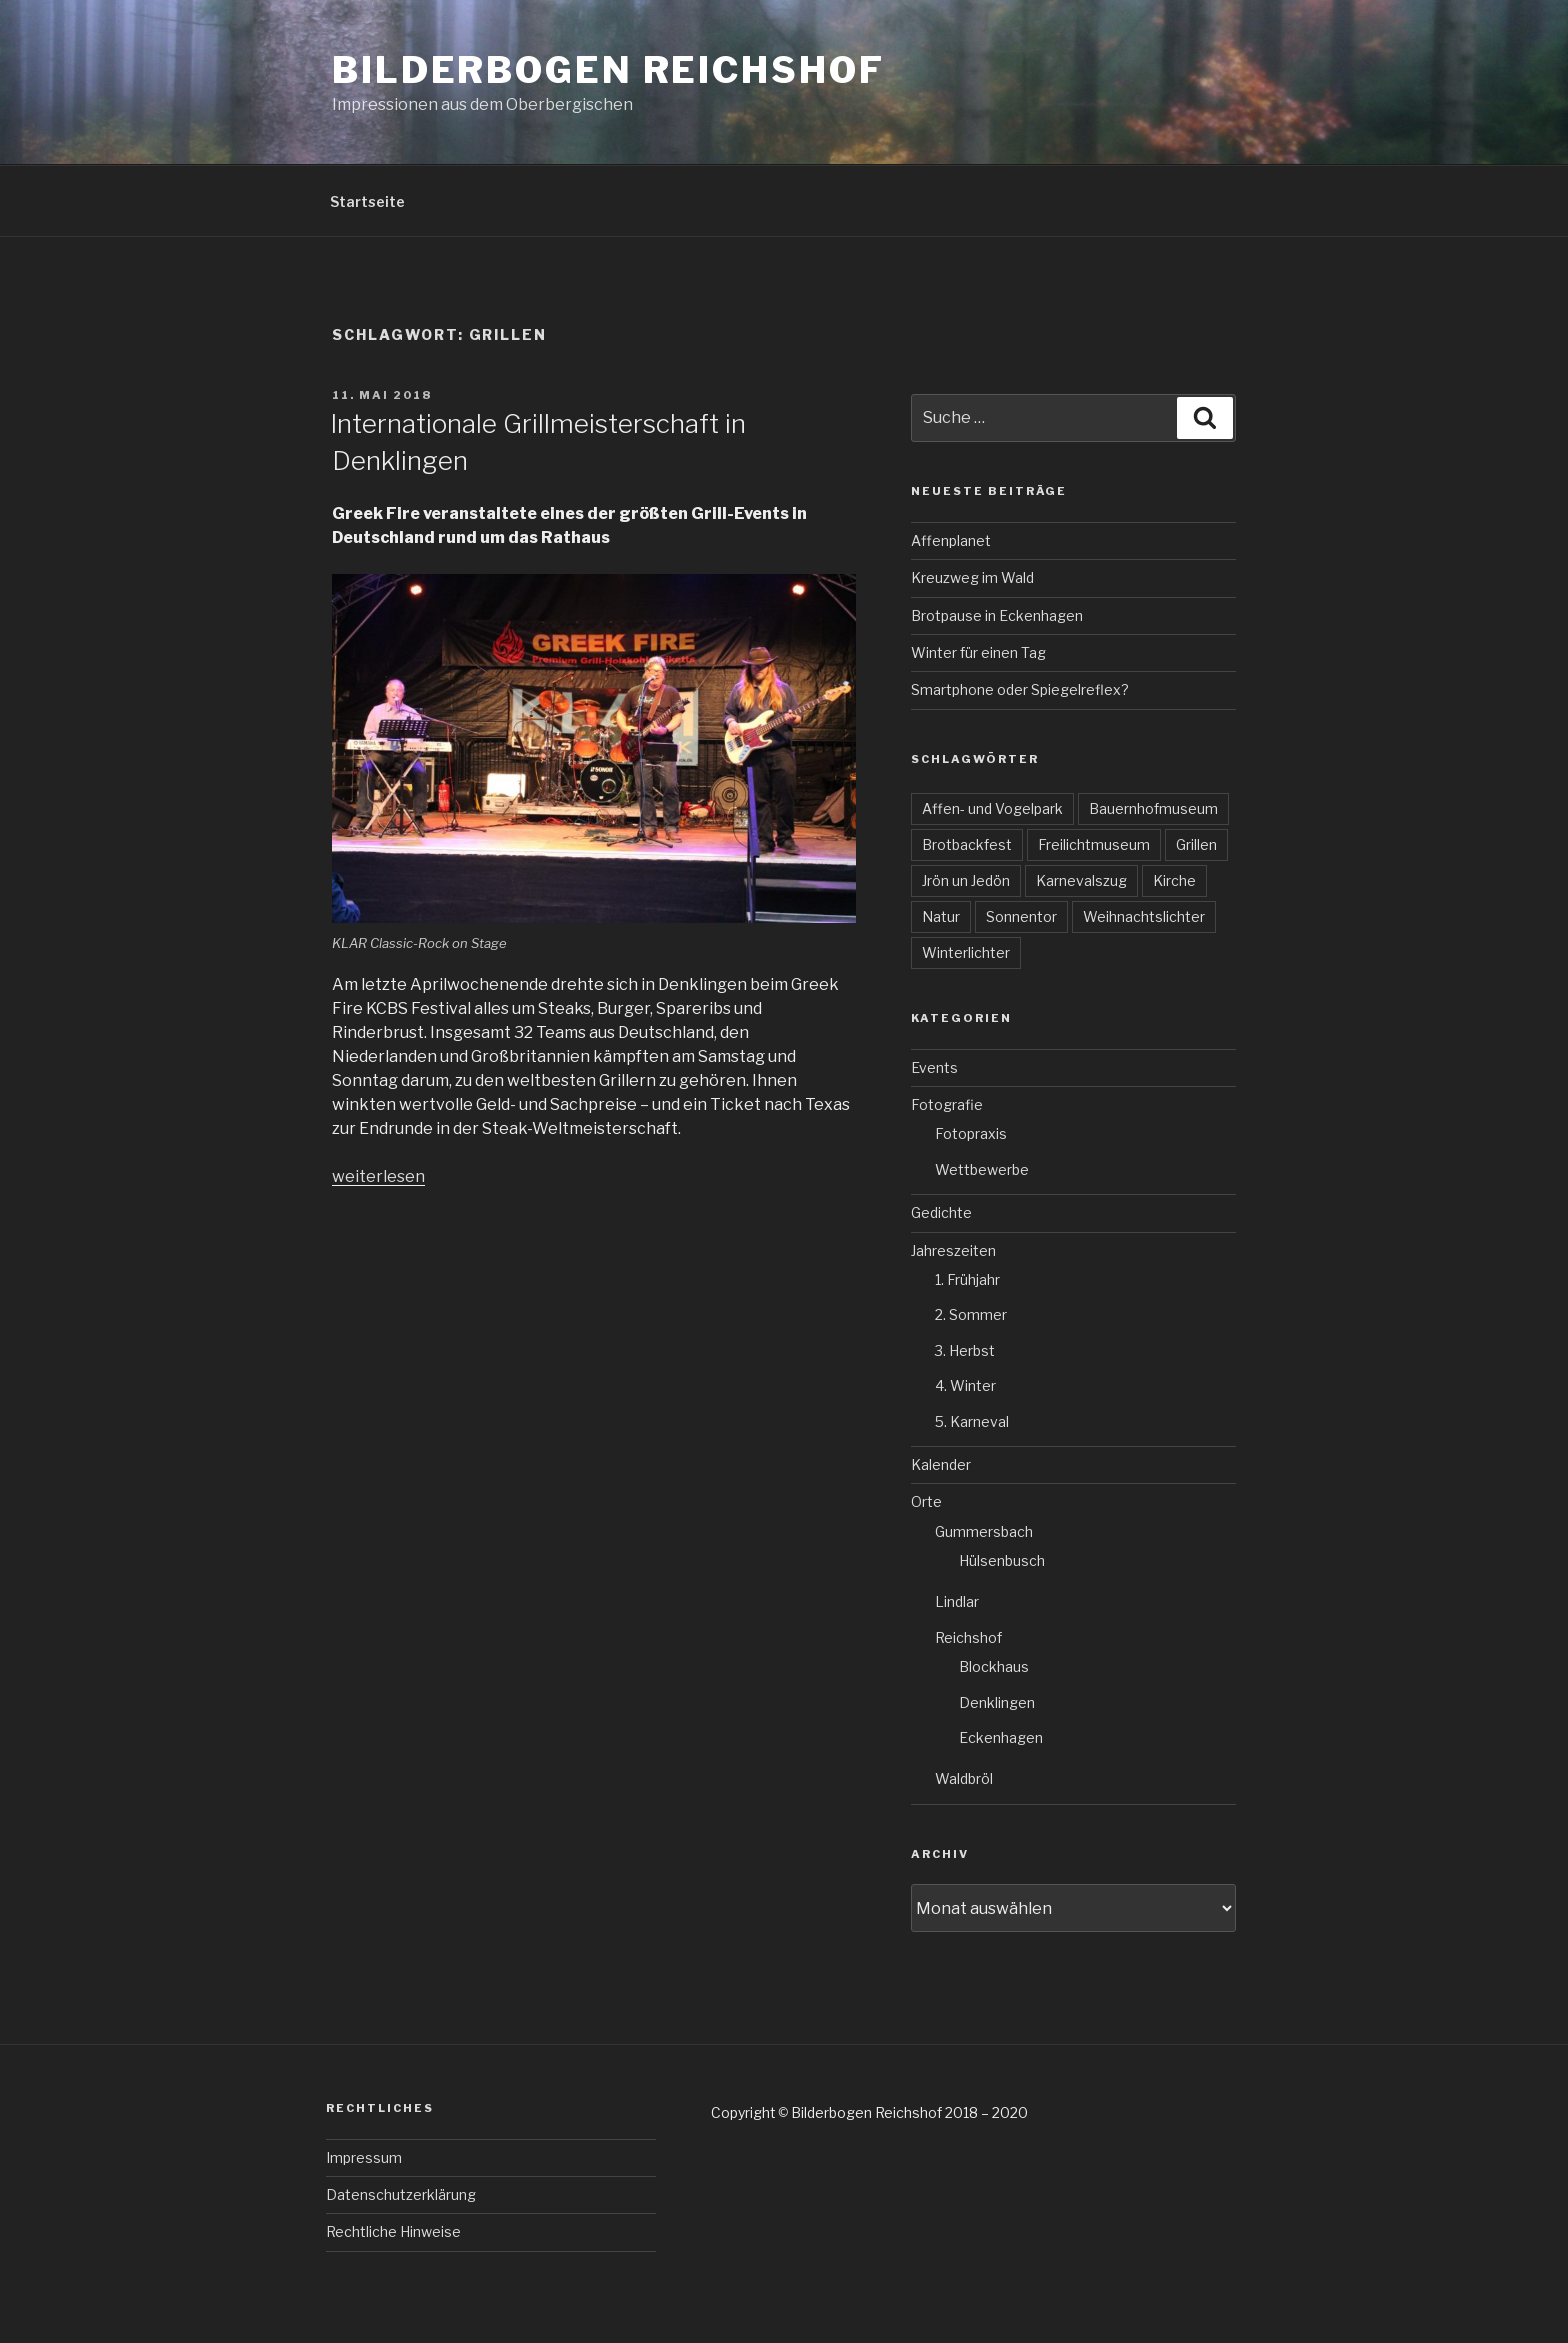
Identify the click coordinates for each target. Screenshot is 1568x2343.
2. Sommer (971, 1314)
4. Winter (965, 1385)
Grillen (1196, 844)
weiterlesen (378, 1176)
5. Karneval (972, 1421)
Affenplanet (951, 540)
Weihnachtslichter (1144, 916)
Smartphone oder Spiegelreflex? (1020, 689)
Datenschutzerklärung (401, 2194)
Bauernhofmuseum (1153, 808)
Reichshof (968, 1637)
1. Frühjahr (967, 1279)
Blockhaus (994, 1666)
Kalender (941, 1464)
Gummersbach (984, 1531)
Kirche (1174, 880)
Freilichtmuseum (1094, 844)
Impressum (364, 2157)
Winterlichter (966, 952)
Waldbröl (964, 1778)
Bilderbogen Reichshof (608, 70)
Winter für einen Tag (978, 652)
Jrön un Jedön (966, 880)
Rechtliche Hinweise (393, 2231)
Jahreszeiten (953, 1250)
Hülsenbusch (1002, 1560)
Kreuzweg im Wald (972, 577)
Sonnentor (1021, 916)
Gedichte (941, 1212)
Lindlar (957, 1601)
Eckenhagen (1001, 1737)
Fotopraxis (971, 1133)
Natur (941, 916)
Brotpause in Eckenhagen (997, 615)
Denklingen (997, 1702)
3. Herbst (965, 1350)
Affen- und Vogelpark (992, 808)
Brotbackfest (967, 844)
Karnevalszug (1081, 880)
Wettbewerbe (982, 1169)
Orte (926, 1501)
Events (934, 1067)
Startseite (367, 201)
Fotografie (947, 1104)
